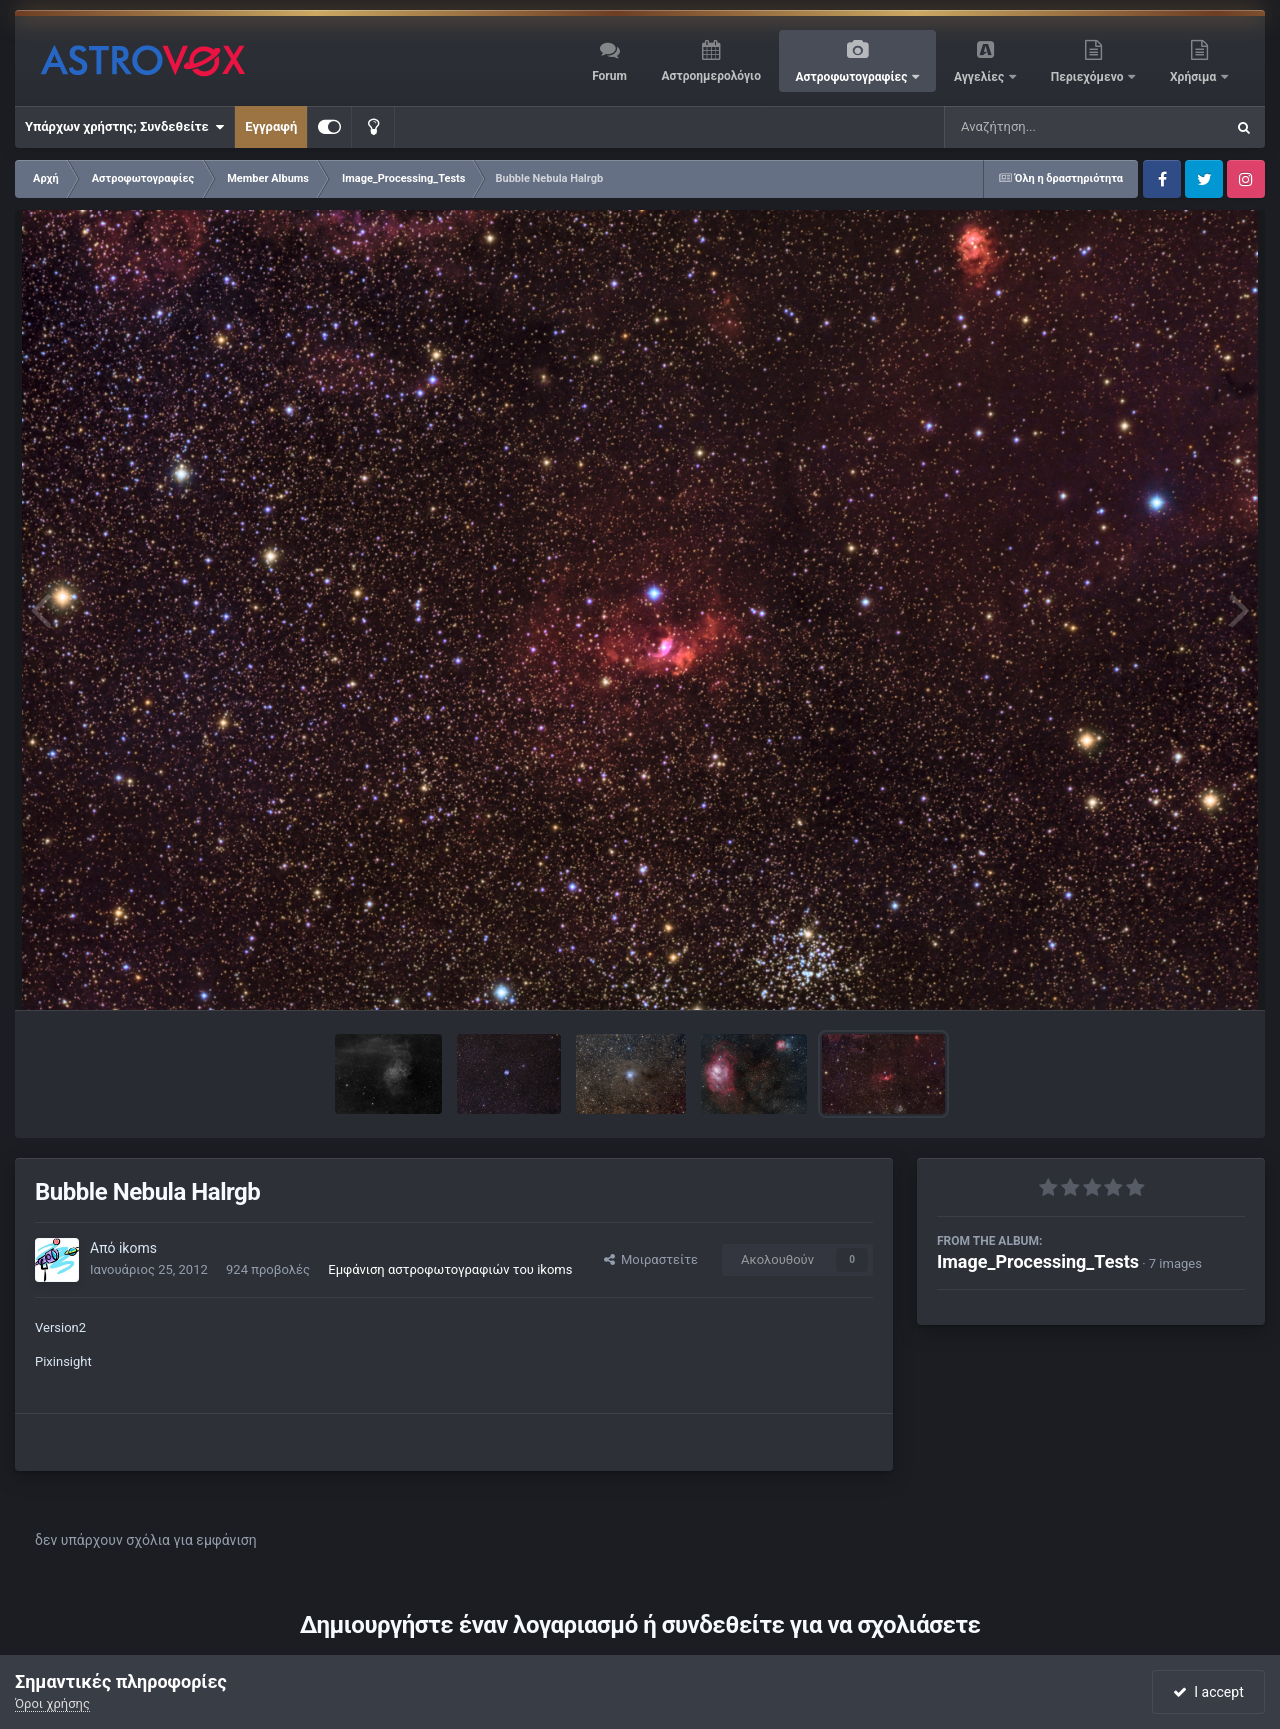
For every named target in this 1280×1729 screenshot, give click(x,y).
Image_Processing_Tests (1038, 1261)
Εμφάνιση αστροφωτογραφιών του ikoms (450, 1269)
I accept (1208, 1692)
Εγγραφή (271, 126)
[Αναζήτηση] (1044, 127)
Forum (609, 76)
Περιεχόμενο (1089, 77)
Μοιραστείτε (651, 1259)
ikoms (138, 1248)
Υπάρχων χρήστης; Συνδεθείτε (124, 127)
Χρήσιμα (1194, 77)
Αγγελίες (980, 77)
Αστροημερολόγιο (710, 76)
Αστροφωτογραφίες (853, 77)
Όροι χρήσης (52, 1703)
